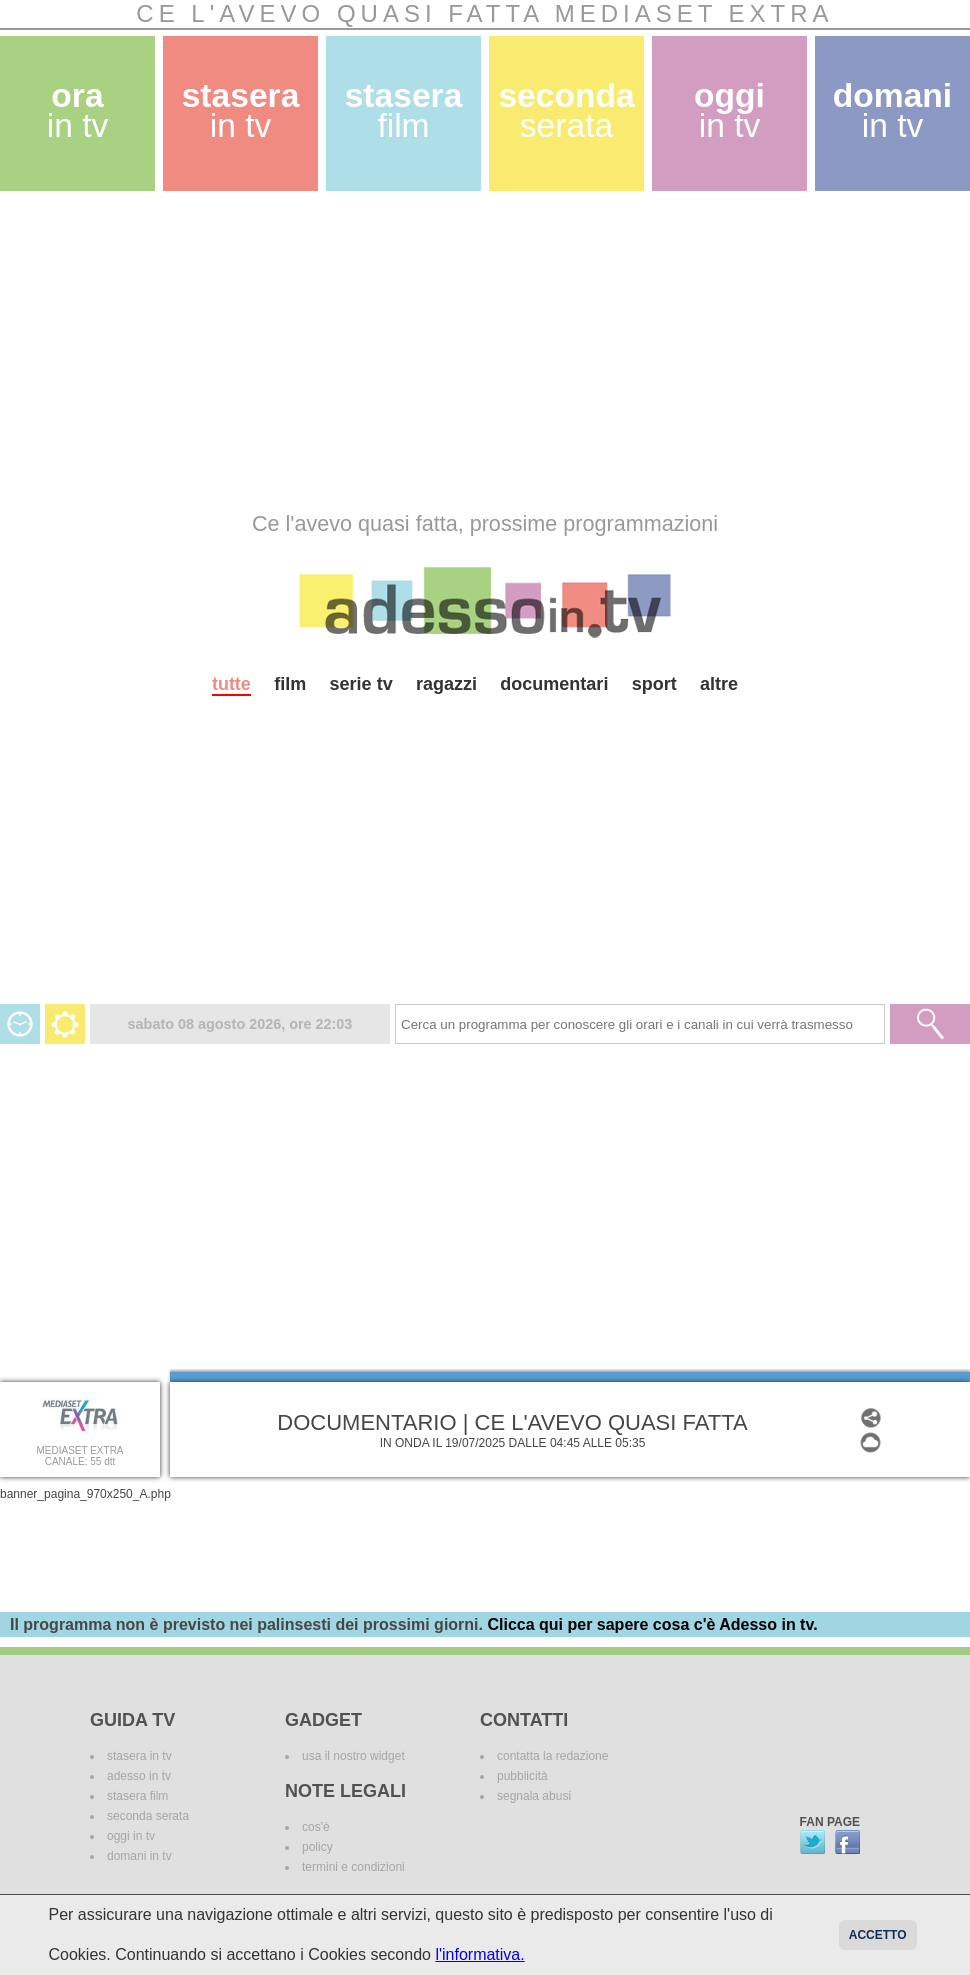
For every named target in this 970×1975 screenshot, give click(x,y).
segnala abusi (534, 1796)
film (290, 684)
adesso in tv (139, 1776)
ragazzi (446, 684)
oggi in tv (131, 1836)
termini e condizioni (353, 1867)
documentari (554, 684)
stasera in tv (139, 1756)
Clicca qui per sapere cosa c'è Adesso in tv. (652, 1624)
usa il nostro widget (353, 1756)
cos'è (316, 1827)
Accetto (878, 1935)
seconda (566, 110)
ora (78, 110)
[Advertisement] (384, 351)
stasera (241, 110)
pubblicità (522, 1776)
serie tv (361, 684)
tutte (231, 684)
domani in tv (139, 1856)
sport (654, 684)
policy (317, 1847)
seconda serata (148, 1816)
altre (719, 684)
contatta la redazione (552, 1756)
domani (892, 110)
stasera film (137, 1796)
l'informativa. (479, 1954)
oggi (729, 110)
